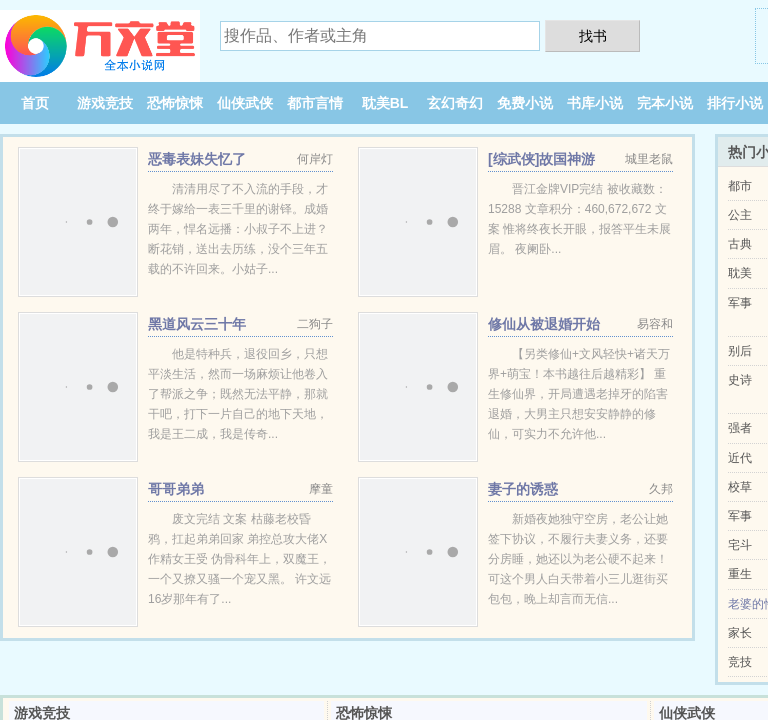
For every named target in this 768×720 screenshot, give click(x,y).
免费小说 (525, 103)
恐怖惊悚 (175, 103)
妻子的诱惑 (523, 489)
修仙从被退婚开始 (544, 324)
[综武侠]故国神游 (541, 159)
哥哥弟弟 (176, 489)
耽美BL (385, 103)
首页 (35, 103)
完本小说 (665, 103)
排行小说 (735, 103)
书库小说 (595, 103)
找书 (593, 36)
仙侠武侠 (245, 103)
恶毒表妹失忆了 (197, 159)
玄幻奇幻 (455, 103)
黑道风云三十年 (197, 324)
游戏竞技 (105, 103)
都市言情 (315, 103)
